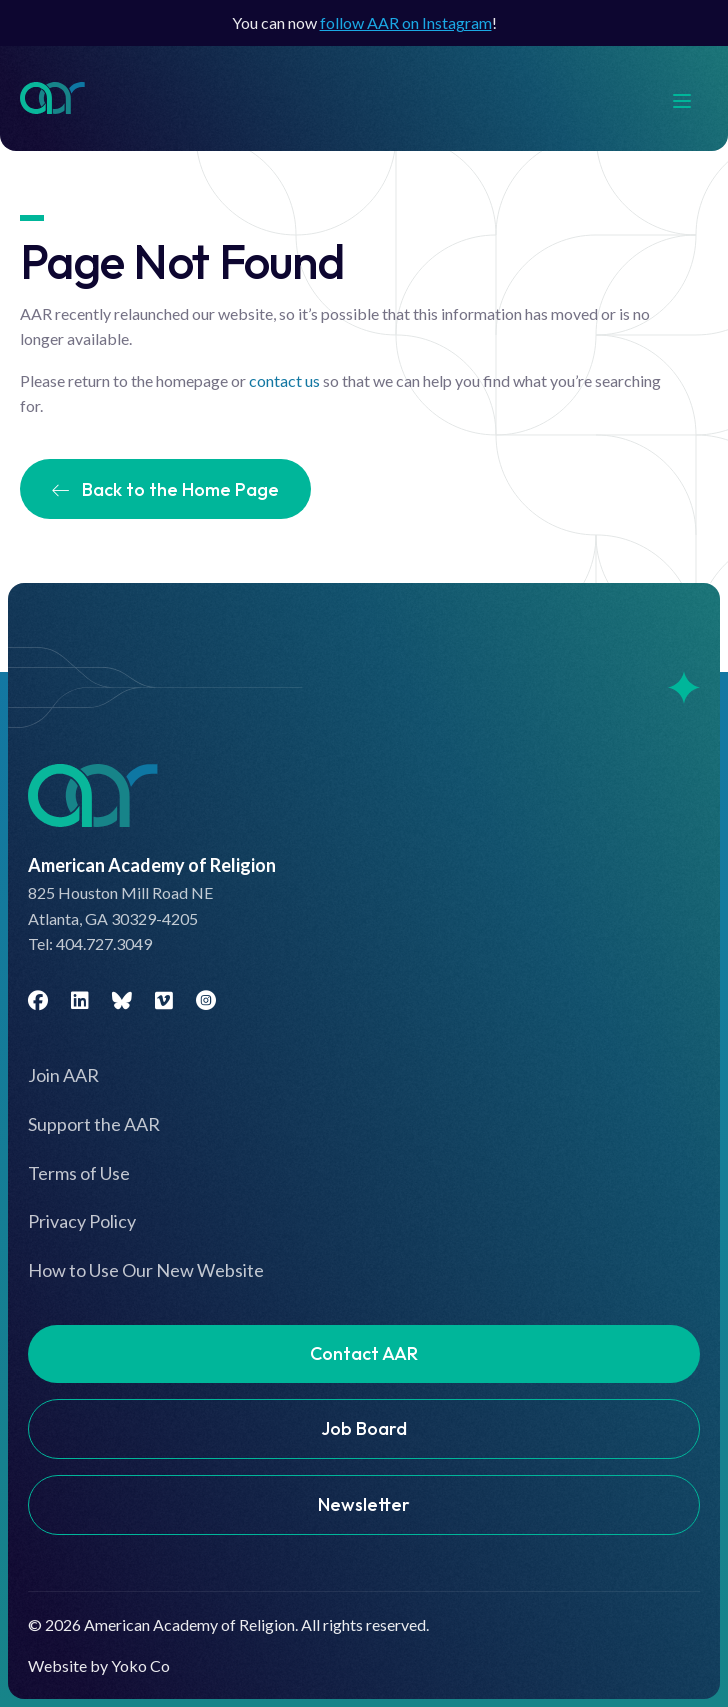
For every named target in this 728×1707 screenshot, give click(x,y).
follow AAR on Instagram (406, 22)
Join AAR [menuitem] (63, 1075)
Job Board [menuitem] (364, 1428)
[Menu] (692, 98)
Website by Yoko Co (99, 1665)
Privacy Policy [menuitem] (82, 1221)
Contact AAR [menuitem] (364, 1353)
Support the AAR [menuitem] (94, 1124)
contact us (284, 380)
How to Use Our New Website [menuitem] (146, 1270)
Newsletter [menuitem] (364, 1504)
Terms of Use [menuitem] (79, 1173)
